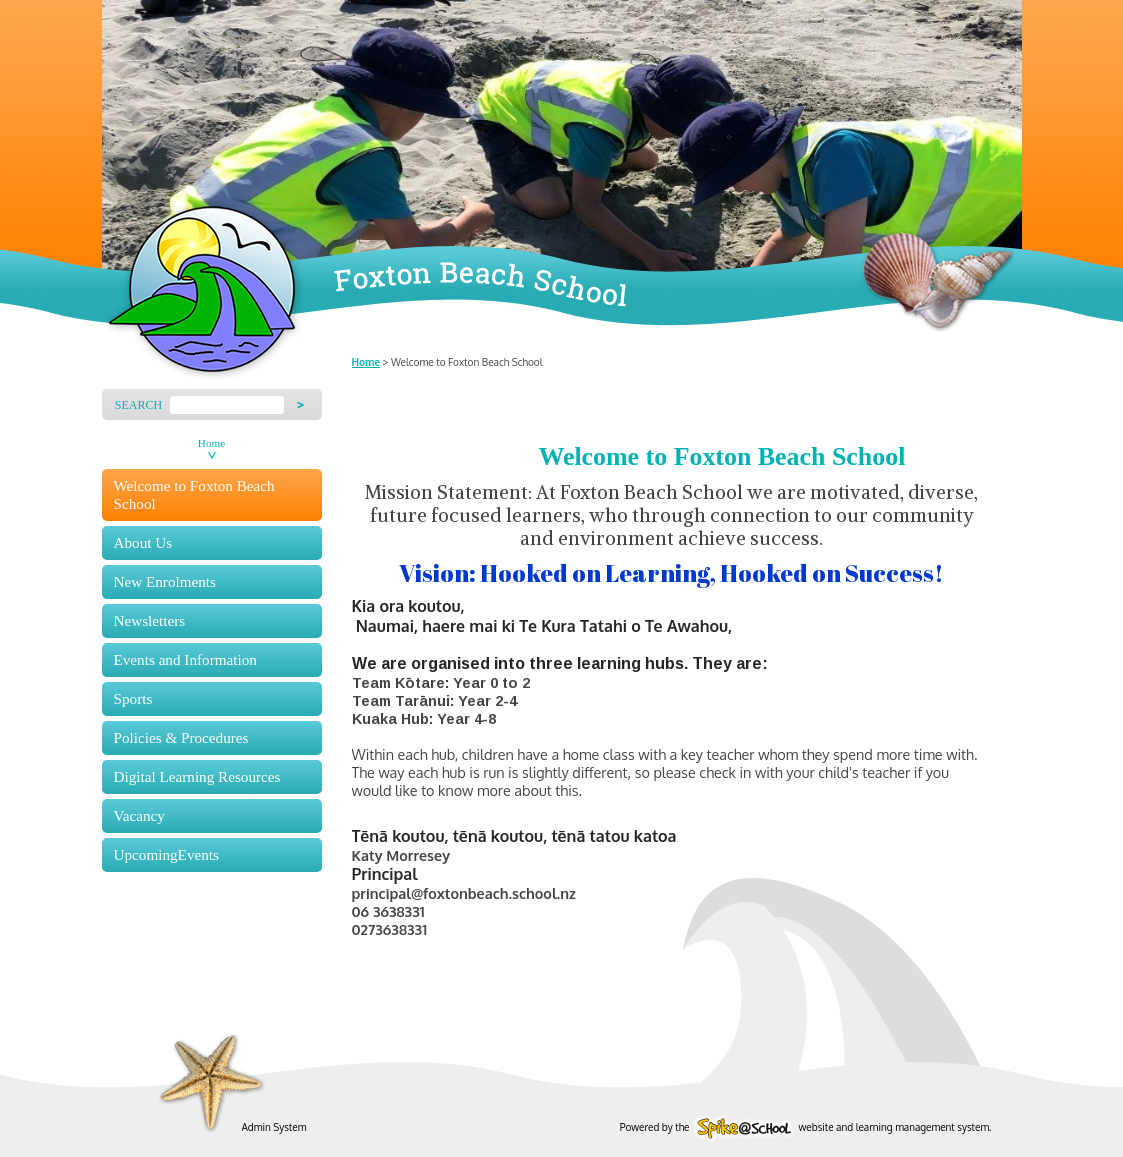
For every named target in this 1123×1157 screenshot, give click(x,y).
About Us (143, 542)
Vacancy (139, 815)
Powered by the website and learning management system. (806, 1127)
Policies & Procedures (181, 737)
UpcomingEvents (166, 854)
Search (138, 405)
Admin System (274, 1127)
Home (211, 443)
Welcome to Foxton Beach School (194, 494)
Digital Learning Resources (197, 776)
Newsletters (150, 620)
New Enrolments (165, 581)
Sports (133, 698)
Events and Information (185, 659)
